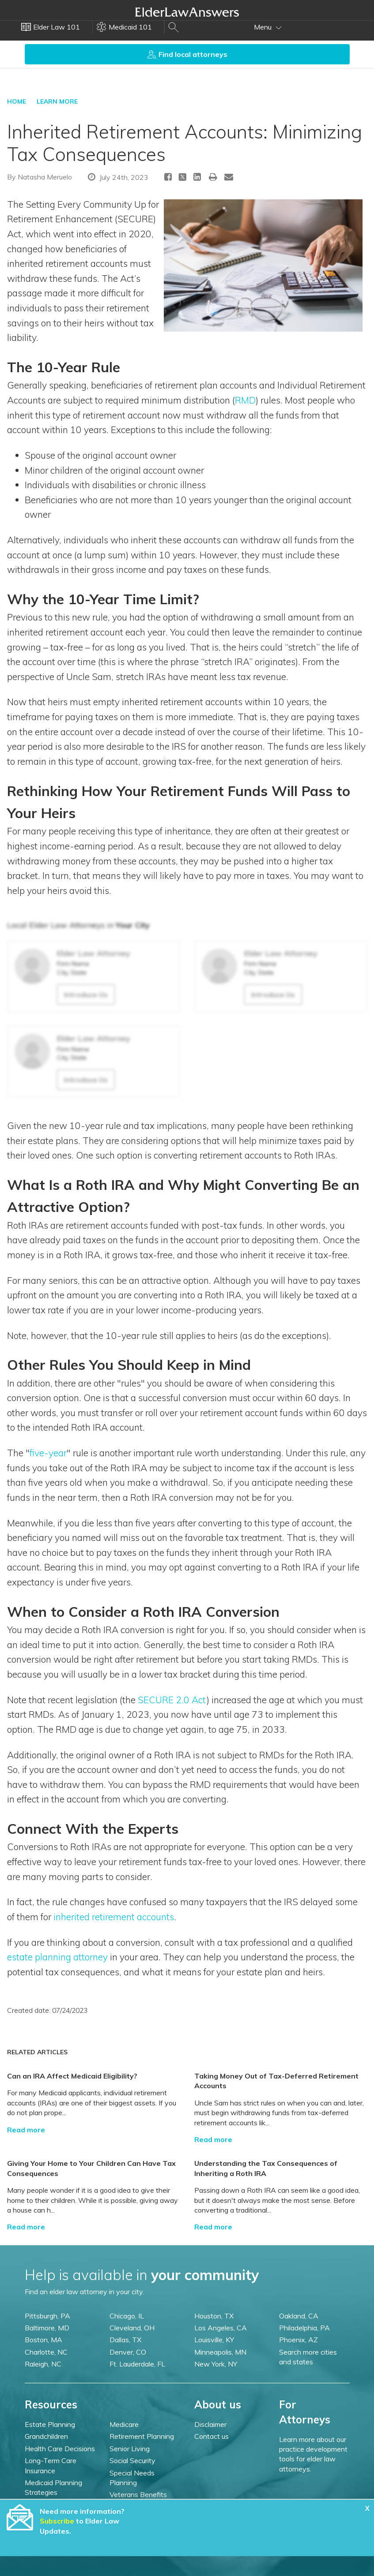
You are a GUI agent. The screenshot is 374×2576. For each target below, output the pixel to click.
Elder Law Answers (187, 12)
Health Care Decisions (60, 2448)
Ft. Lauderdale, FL (137, 2363)
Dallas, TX (125, 2339)
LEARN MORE (57, 101)
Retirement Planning (142, 2436)
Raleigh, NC (43, 2363)
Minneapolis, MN (220, 2352)
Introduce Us (86, 994)
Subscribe (57, 2520)
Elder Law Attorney (93, 953)
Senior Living (130, 2448)
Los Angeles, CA (220, 2327)
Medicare (124, 2424)
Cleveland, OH (132, 2327)
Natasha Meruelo (45, 176)
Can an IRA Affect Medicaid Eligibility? (72, 2075)
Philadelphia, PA (304, 2327)
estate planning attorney (57, 1957)
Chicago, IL (127, 2315)
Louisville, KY (214, 2339)
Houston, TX (214, 2315)
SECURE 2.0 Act (172, 1699)
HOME (16, 101)
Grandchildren (46, 2436)
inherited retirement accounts (113, 1916)
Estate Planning (50, 2424)
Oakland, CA (298, 2315)
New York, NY (215, 2363)
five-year (48, 1452)
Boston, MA (43, 2339)
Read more (26, 2129)
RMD (245, 400)
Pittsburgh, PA (47, 2315)
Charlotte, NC (46, 2352)
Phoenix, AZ (298, 2339)
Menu (268, 26)
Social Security (132, 2460)
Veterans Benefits (138, 2494)
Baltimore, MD (47, 2327)
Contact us (211, 2436)
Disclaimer (210, 2424)
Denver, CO (128, 2352)
